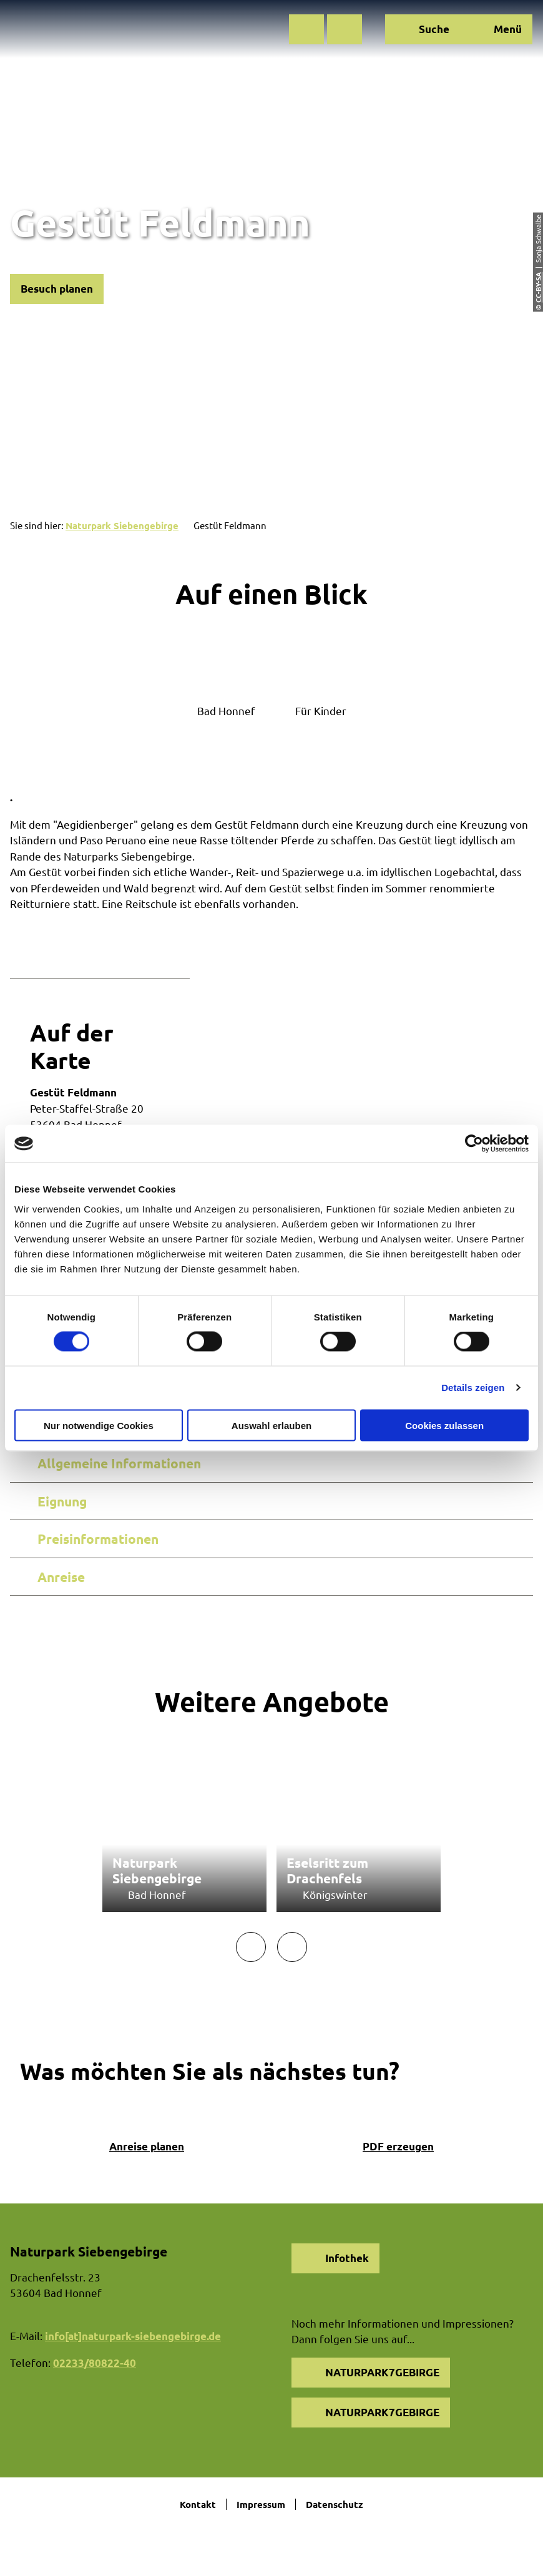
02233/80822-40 (94, 2362)
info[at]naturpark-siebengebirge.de (133, 2336)
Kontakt (198, 2504)
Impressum (261, 2504)
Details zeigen (472, 1387)
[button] (306, 29)
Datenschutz (334, 2504)
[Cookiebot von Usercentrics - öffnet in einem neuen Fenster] (474, 1143)
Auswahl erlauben (271, 1425)
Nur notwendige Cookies (99, 1425)
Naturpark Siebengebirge (122, 525)
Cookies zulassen (444, 1425)
